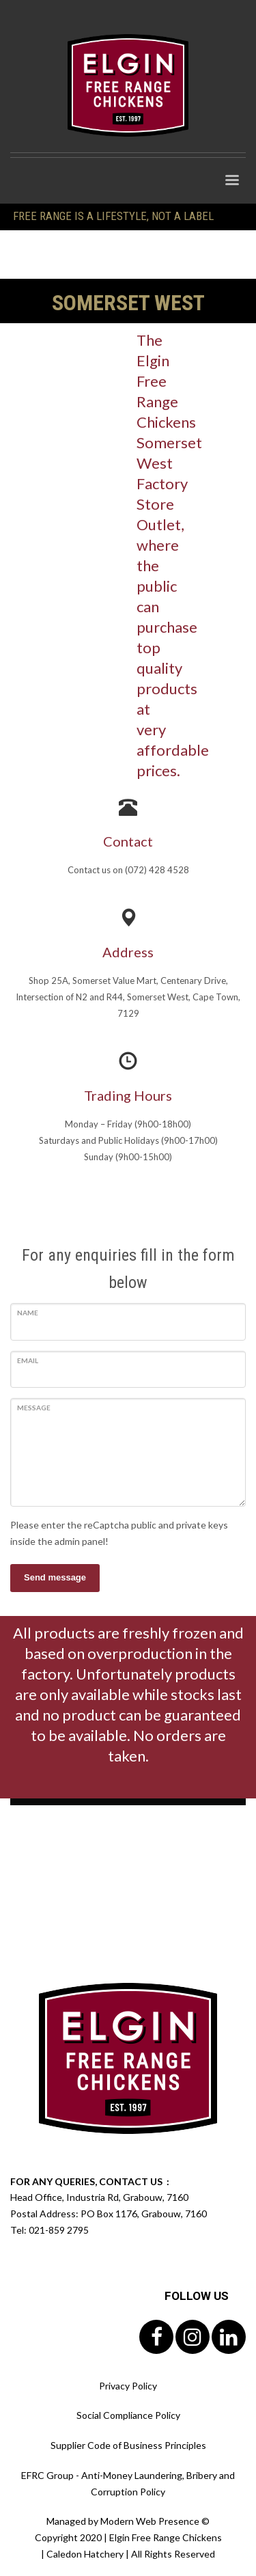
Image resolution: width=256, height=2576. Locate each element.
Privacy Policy (128, 2386)
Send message (55, 1577)
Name (27, 1312)
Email (27, 1360)
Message (34, 1407)
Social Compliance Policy (128, 2415)
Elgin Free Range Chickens (165, 2537)
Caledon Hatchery (85, 2554)
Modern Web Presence (149, 2521)
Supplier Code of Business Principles (128, 2445)
